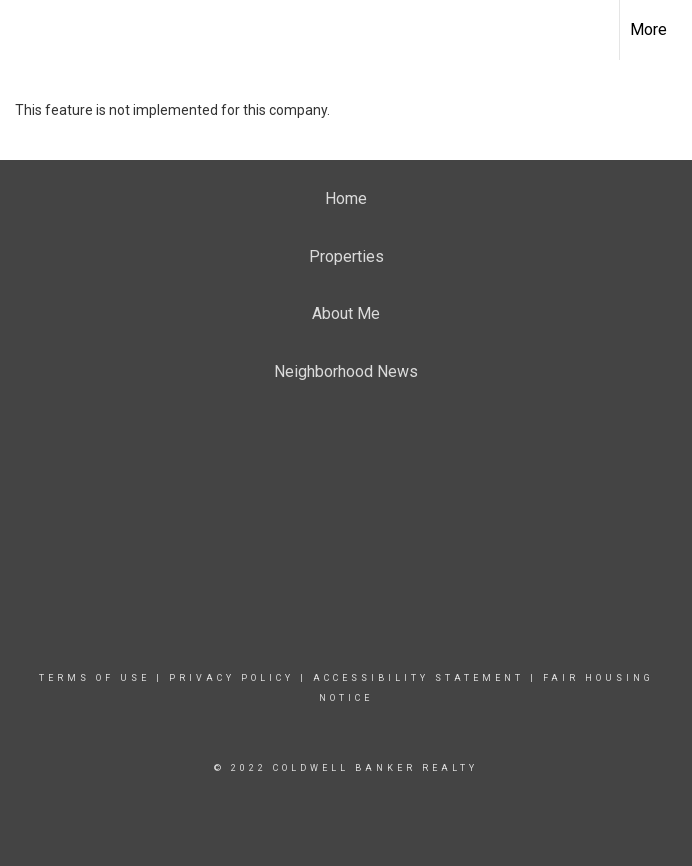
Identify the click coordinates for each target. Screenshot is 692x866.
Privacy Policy (231, 678)
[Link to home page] (25, 30)
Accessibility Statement (418, 678)
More (648, 29)
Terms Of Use (94, 678)
